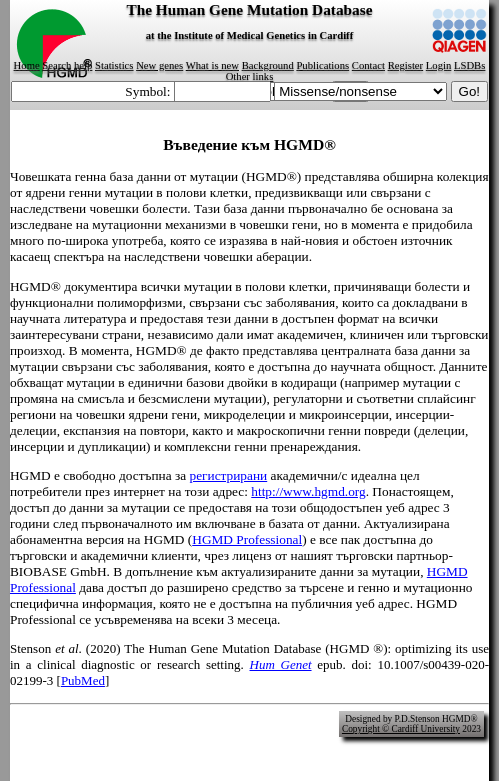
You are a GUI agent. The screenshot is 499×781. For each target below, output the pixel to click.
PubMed (83, 680)
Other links (250, 76)
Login (438, 65)
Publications (322, 65)
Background (268, 65)
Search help (67, 65)
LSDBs (469, 65)
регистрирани (228, 475)
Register (406, 65)
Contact (368, 65)
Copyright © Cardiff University (401, 729)
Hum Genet (281, 664)
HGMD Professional (247, 539)
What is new (212, 65)
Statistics (114, 65)
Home (27, 65)
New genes (159, 65)
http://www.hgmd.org (308, 491)
